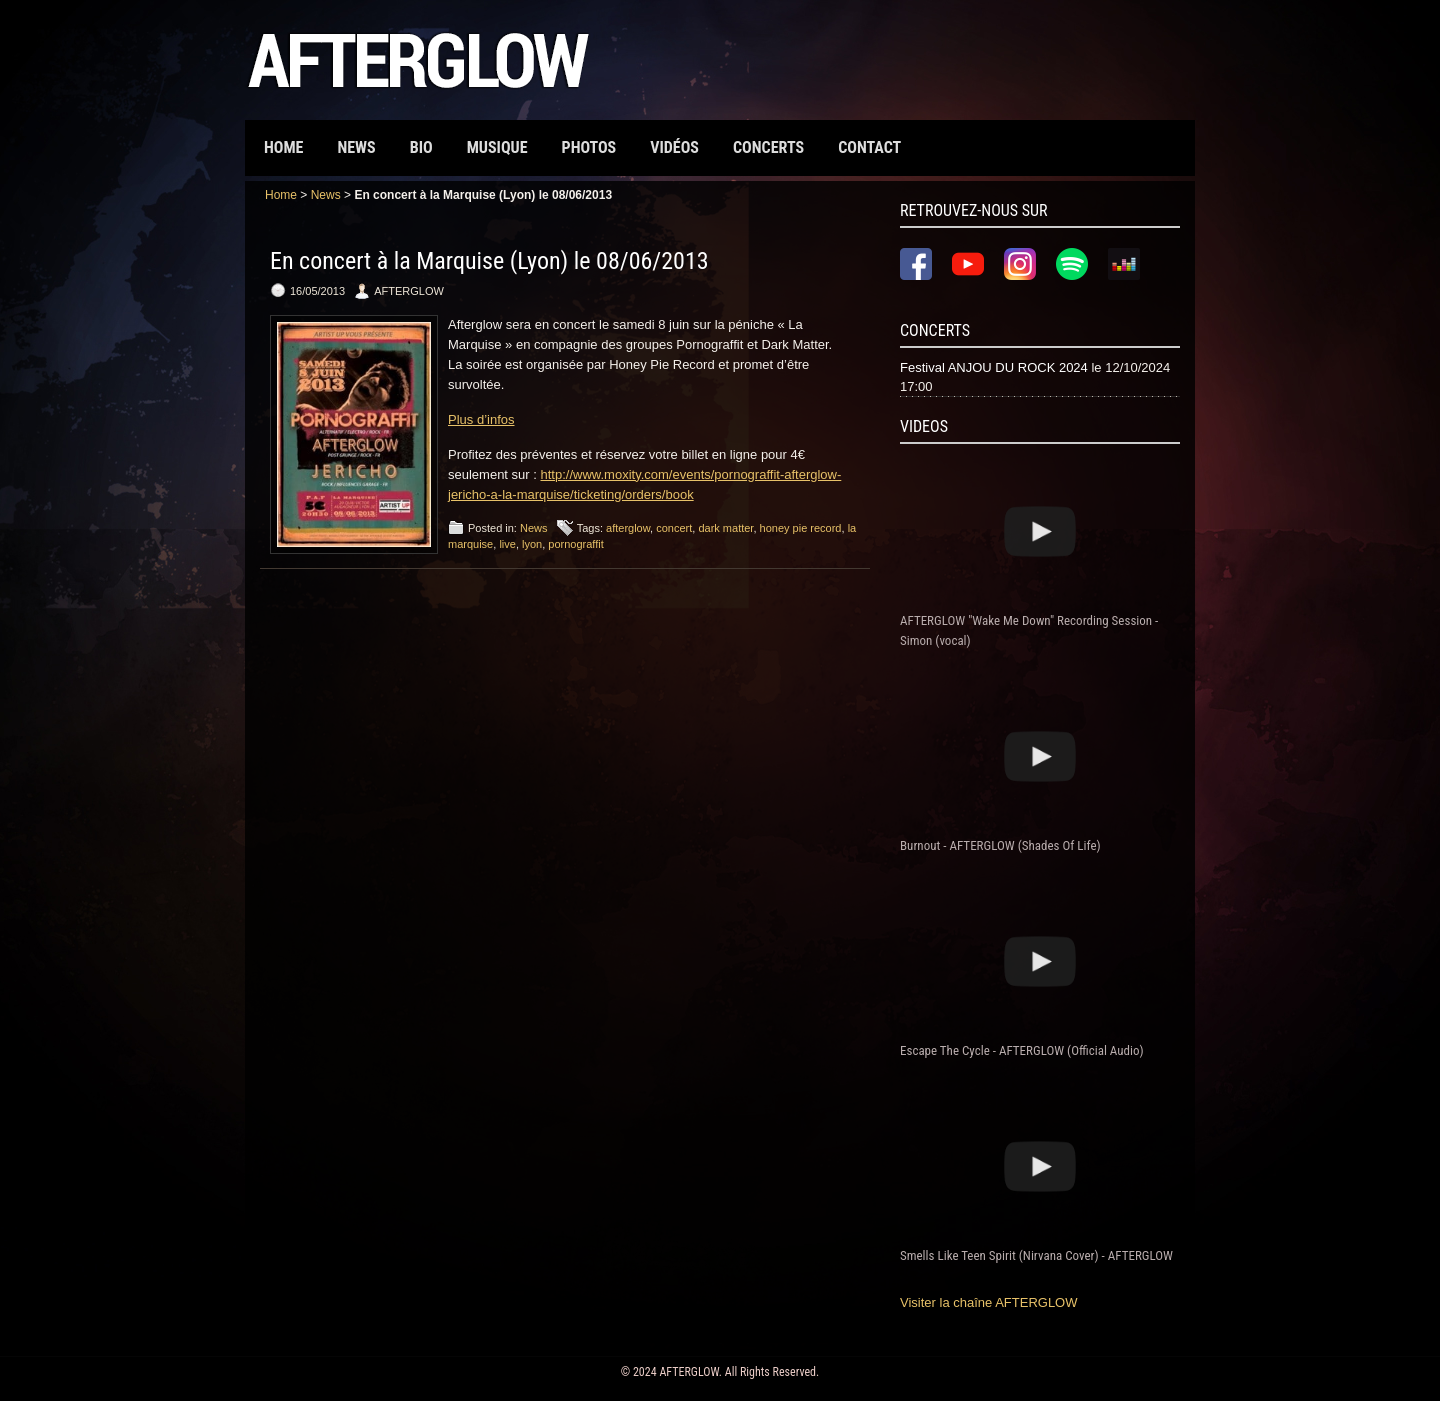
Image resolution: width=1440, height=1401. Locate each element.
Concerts (768, 147)
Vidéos (674, 147)
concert (674, 528)
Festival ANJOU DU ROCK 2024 (994, 367)
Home (283, 147)
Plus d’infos (481, 419)
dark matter (725, 528)
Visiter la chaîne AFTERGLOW (989, 1302)
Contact (869, 147)
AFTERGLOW (688, 1372)
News (356, 147)
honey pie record (801, 528)
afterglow (628, 528)
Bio (421, 147)
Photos (589, 147)
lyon (532, 544)
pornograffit (575, 544)
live (507, 544)
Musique (497, 147)
